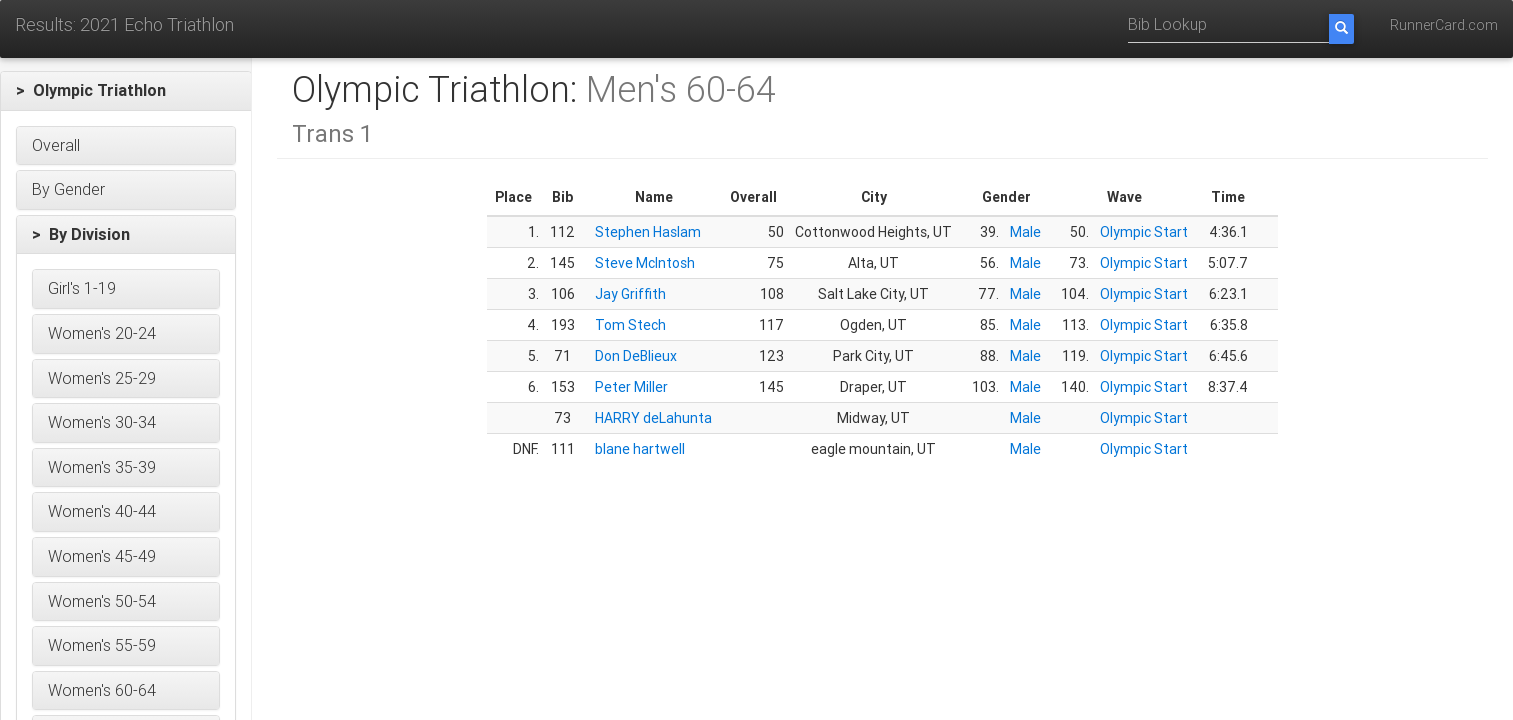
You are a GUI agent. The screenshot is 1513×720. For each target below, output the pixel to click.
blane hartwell (640, 449)
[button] (126, 91)
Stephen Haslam (648, 232)
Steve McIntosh (645, 263)
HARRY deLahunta (653, 418)
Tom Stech (630, 325)
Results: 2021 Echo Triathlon (124, 24)
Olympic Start (1144, 232)
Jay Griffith (630, 294)
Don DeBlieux (636, 356)
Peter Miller (631, 387)
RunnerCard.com (1444, 25)
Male (1025, 232)
